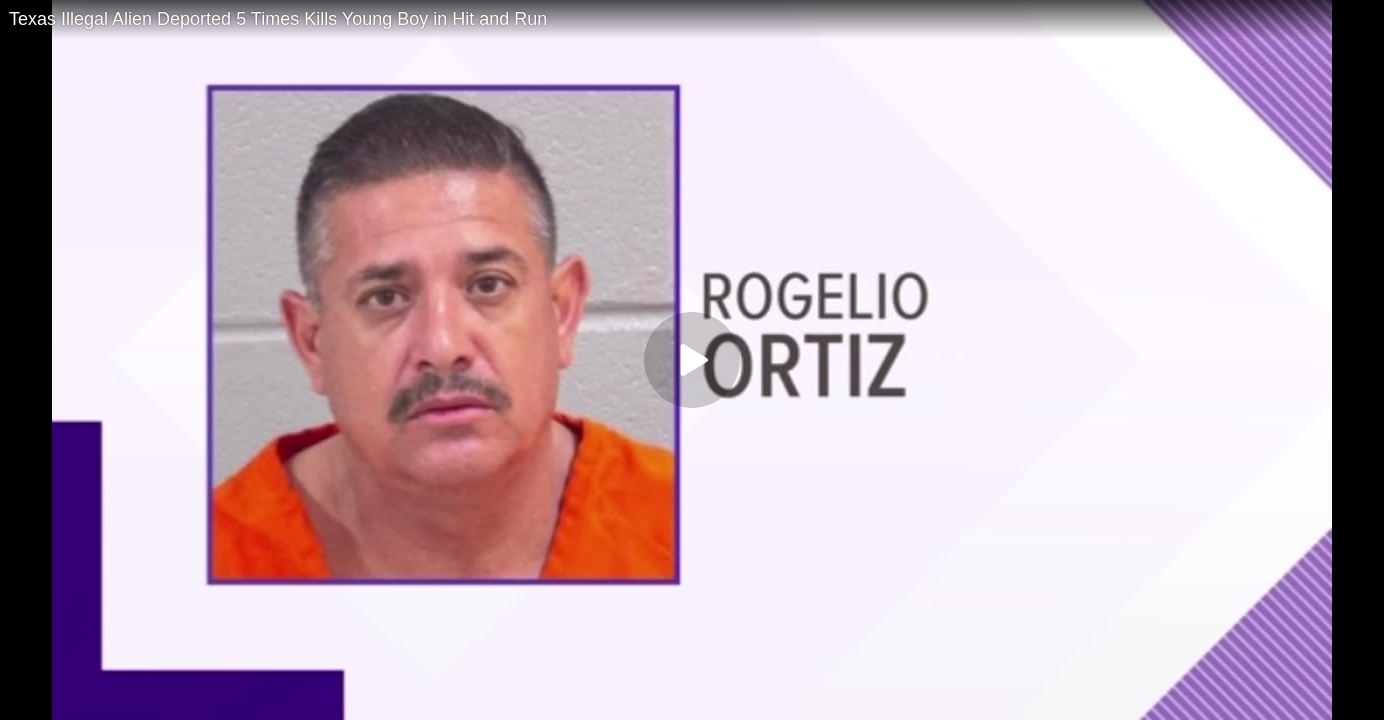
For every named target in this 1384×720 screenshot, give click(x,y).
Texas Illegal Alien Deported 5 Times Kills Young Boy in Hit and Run (278, 19)
